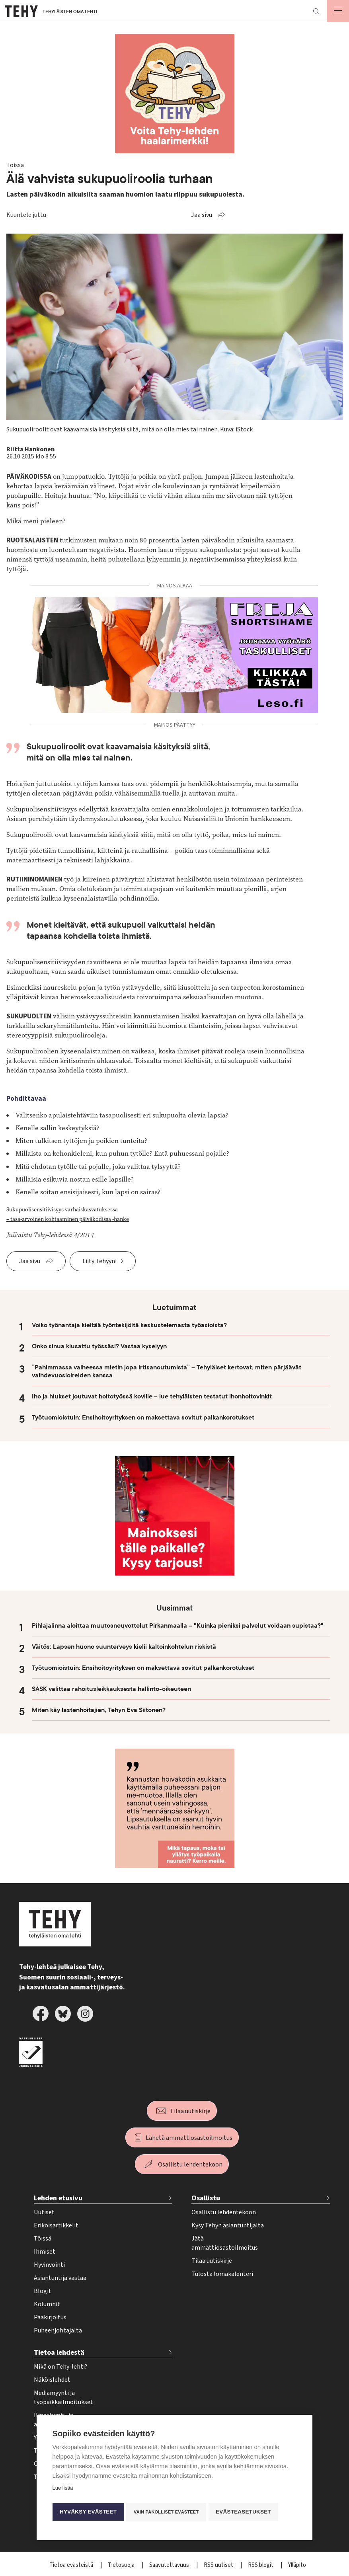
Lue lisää (63, 2489)
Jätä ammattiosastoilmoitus (224, 2243)
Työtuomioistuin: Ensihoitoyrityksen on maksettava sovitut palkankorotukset (143, 1418)
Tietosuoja (122, 2565)
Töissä (42, 2238)
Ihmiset (44, 2251)
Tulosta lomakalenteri (222, 2274)
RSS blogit (261, 2565)
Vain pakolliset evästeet (167, 2512)
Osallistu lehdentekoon (190, 2164)
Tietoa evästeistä (71, 2565)
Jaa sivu (201, 215)
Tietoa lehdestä (59, 2353)
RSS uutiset (219, 2565)
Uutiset (44, 2212)
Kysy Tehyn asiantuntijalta (227, 2225)
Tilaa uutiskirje (190, 2111)
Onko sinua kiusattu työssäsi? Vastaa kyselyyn (99, 1346)
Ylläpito (297, 2565)
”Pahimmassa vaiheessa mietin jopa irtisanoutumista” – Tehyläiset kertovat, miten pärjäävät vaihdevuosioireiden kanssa (166, 1371)
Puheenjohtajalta (58, 2330)
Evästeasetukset (246, 2512)
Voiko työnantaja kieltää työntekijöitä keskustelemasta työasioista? (129, 1325)
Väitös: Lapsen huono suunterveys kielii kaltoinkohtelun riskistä (124, 1647)
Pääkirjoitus (50, 2317)
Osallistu (205, 2198)
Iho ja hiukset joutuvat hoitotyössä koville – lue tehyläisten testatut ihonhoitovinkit (152, 1396)
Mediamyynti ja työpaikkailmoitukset (63, 2397)
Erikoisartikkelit (56, 2225)
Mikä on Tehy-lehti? (60, 2366)
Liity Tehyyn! (99, 1261)
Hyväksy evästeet (88, 2512)
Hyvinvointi (49, 2264)
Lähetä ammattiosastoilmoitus (189, 2137)
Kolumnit (47, 2304)
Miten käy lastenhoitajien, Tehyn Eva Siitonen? (99, 1710)
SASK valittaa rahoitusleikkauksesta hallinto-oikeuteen (111, 1689)
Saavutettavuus (169, 2565)
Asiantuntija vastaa (60, 2278)
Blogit (42, 2291)
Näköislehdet (52, 2379)
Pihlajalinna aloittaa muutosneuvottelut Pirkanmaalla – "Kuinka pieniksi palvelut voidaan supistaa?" (178, 1626)
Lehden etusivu (58, 2198)
